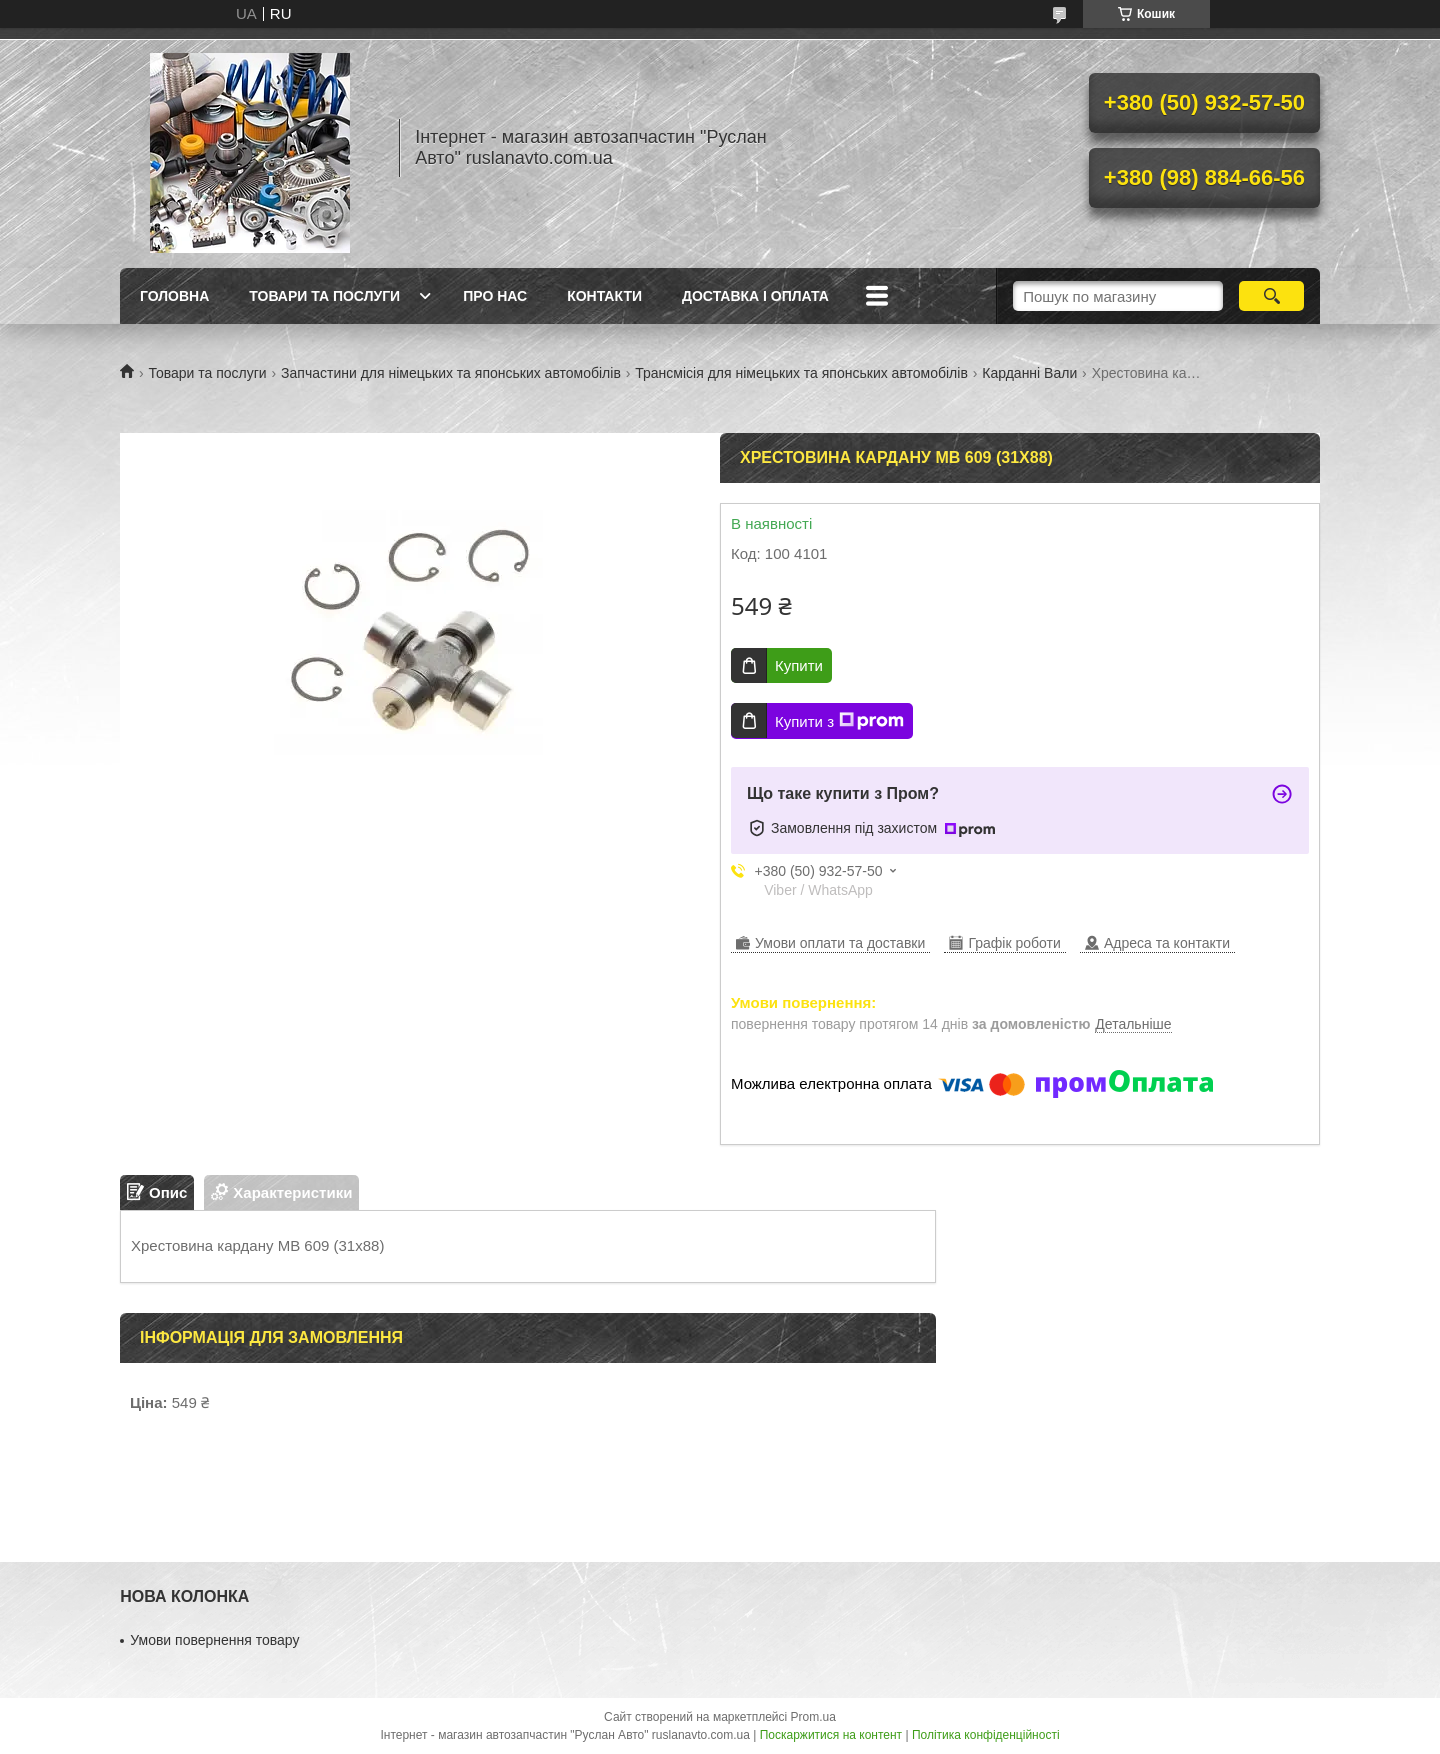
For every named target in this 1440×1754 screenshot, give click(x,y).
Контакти (604, 296)
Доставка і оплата (755, 296)
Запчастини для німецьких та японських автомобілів (451, 373)
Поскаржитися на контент (831, 1735)
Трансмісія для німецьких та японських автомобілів (801, 373)
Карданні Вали (1029, 373)
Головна (174, 296)
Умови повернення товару (214, 1640)
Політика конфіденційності (986, 1735)
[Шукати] (1271, 296)
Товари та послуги (324, 296)
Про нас (495, 296)
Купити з (839, 721)
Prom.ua (813, 1717)
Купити (799, 665)
